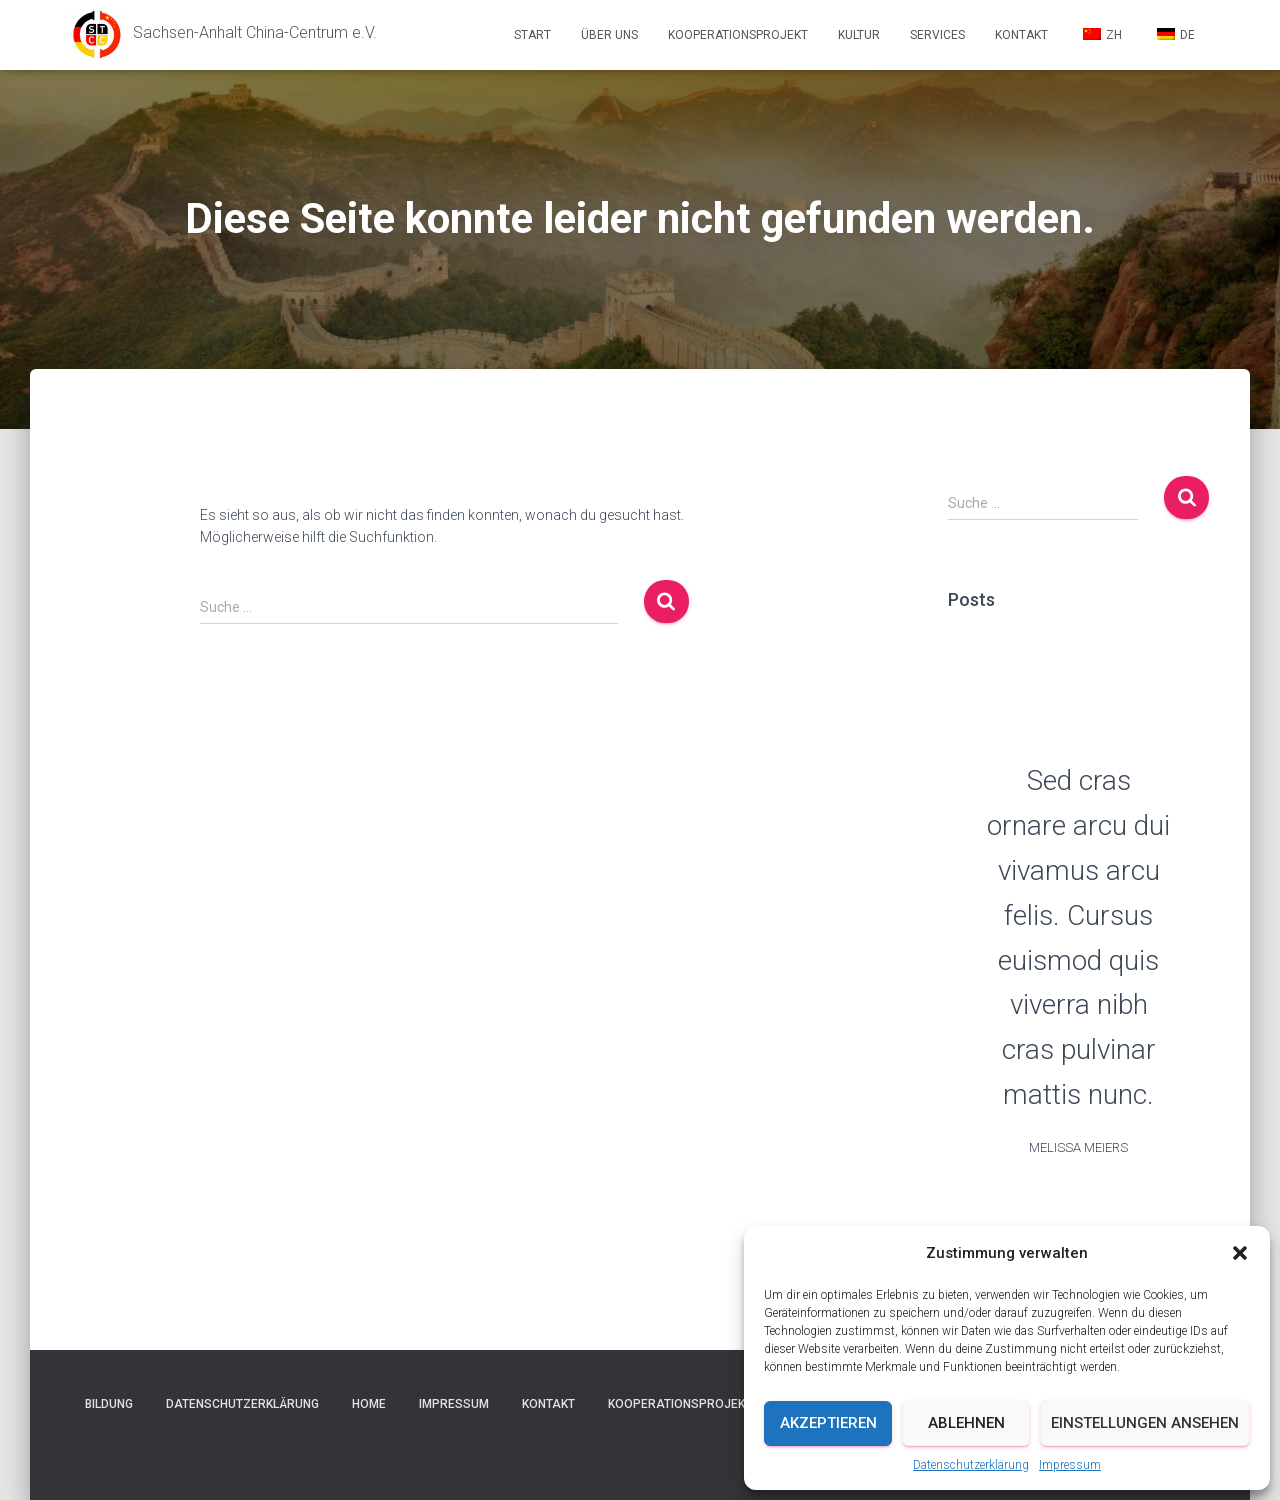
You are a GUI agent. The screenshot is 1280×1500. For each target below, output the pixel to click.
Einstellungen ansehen (1145, 1423)
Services (937, 35)
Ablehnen (966, 1423)
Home (369, 1404)
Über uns (609, 35)
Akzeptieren (828, 1423)
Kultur (859, 35)
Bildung (109, 1404)
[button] (1240, 1253)
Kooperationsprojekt (738, 35)
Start (532, 35)
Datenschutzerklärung (971, 1465)
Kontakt (1021, 35)
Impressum (1070, 1465)
